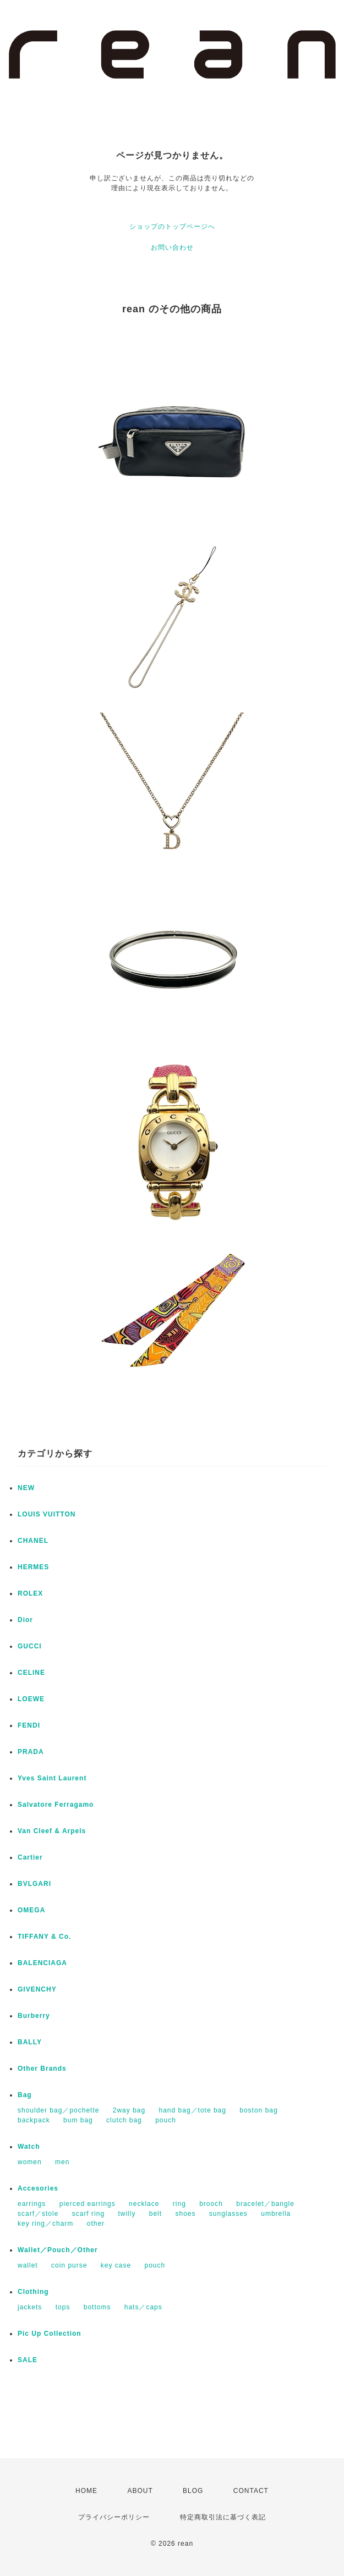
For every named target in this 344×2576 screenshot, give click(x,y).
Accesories (38, 2188)
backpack (34, 2120)
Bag (25, 2095)
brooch (211, 2204)
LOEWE (31, 1699)
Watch (29, 2146)
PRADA (31, 1752)
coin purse (69, 2265)
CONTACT (251, 2491)
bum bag (78, 2120)
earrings (32, 2204)
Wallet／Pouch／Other (58, 2250)
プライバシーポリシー (114, 2517)
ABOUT (139, 2491)
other (96, 2223)
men (62, 2162)
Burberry (34, 2016)
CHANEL (33, 1541)
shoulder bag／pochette (58, 2110)
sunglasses (228, 2214)
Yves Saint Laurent (52, 1778)
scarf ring (88, 2214)
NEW (26, 1488)
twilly (126, 2214)
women (30, 2162)
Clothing (33, 2292)
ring (179, 2204)
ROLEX (30, 1593)
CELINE (31, 1672)
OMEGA (31, 1910)
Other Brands (42, 2068)
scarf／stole (38, 2214)
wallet (28, 2265)
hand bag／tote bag (192, 2110)
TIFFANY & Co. (44, 1936)
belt (155, 2214)
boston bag (258, 2110)
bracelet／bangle (265, 2204)
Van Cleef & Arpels (52, 1831)
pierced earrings (87, 2204)
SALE (27, 2360)
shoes (185, 2214)
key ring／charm (45, 2223)
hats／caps (143, 2307)
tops (63, 2307)
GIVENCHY (37, 1989)
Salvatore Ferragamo (56, 1804)
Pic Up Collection (49, 2333)
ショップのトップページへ (172, 226)
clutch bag (124, 2120)
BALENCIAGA (42, 1963)
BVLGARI (34, 1884)
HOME (86, 2491)
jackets (30, 2307)
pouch (165, 2120)
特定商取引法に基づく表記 (223, 2517)
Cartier (30, 1857)
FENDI (29, 1725)
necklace (144, 2204)
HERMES (33, 1567)
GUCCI (30, 1646)
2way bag (129, 2110)
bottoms (97, 2307)
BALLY (30, 2042)
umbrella (276, 2214)
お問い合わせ (172, 247)
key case (116, 2265)
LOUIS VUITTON (46, 1514)
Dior (25, 1620)
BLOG (193, 2491)
